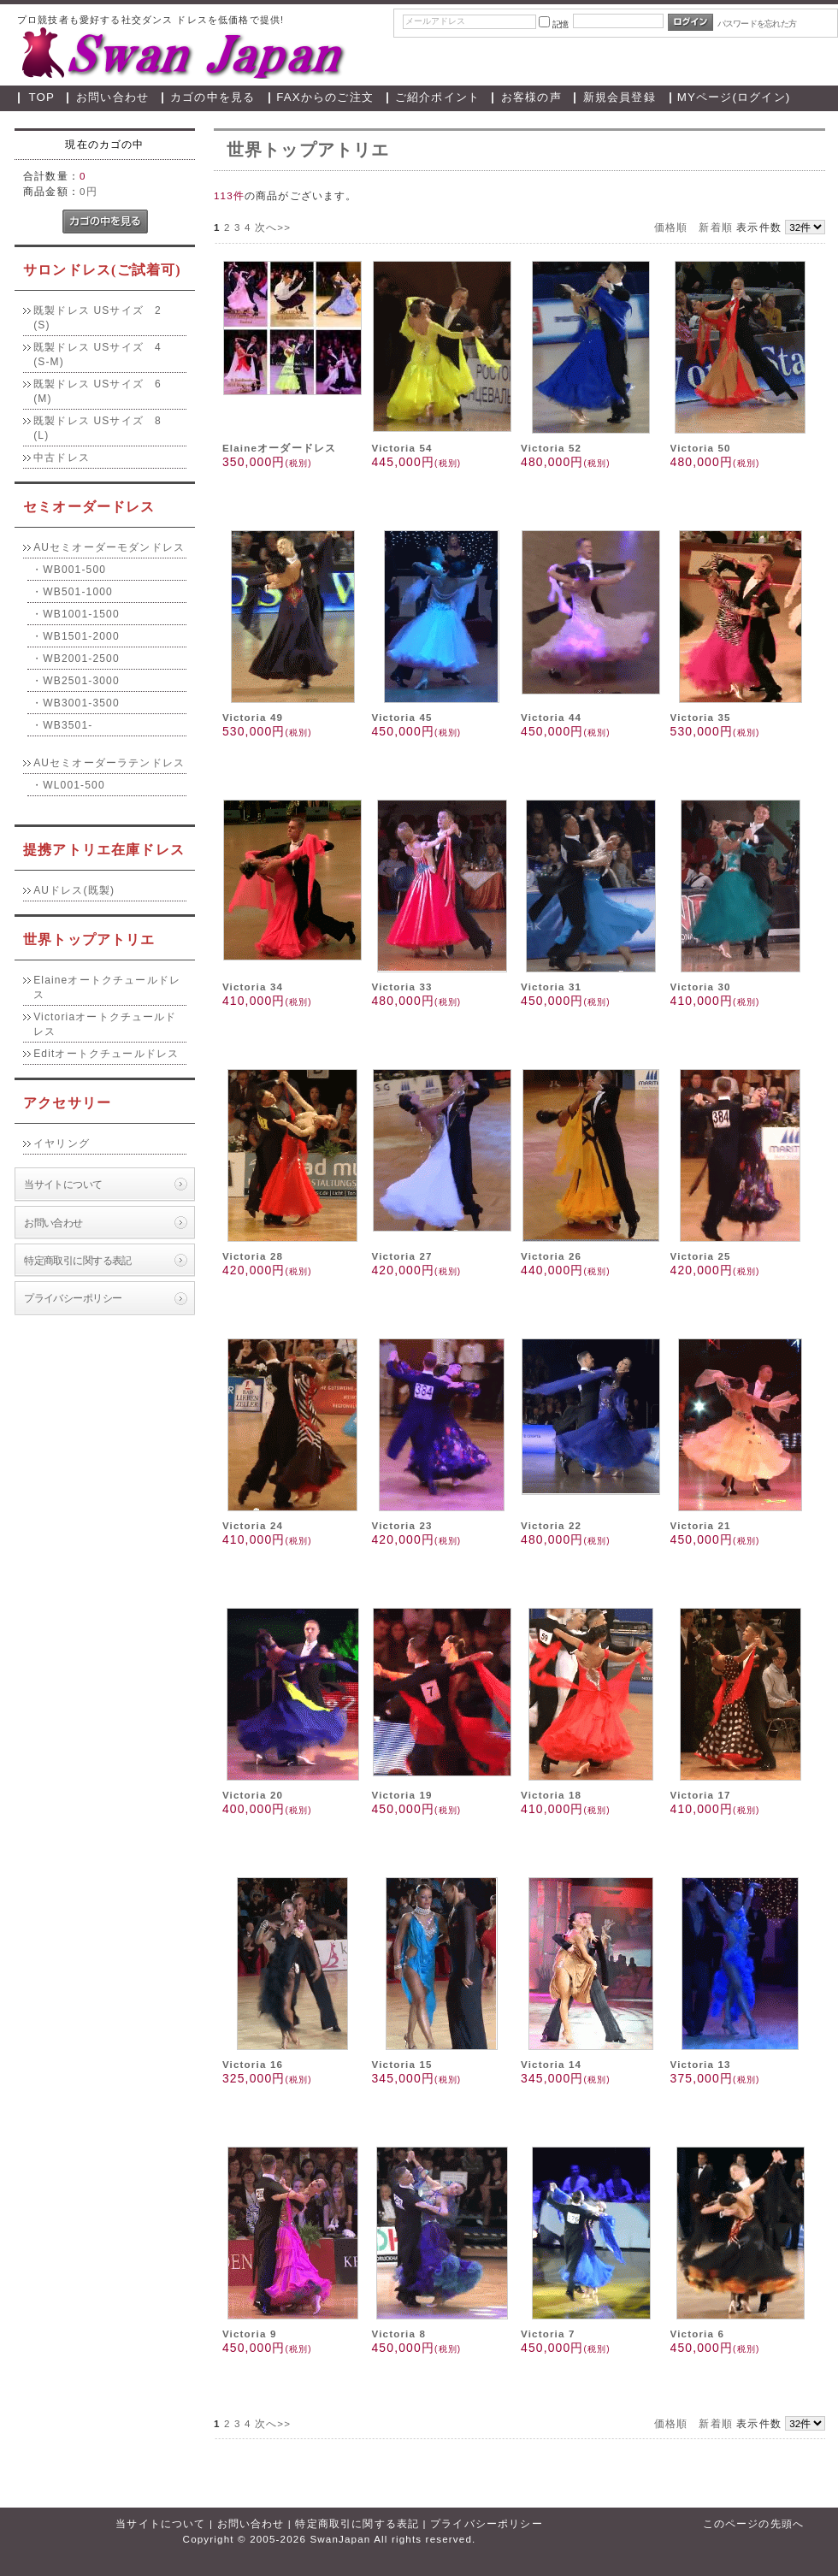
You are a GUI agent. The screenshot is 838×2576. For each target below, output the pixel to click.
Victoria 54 (401, 447)
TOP (42, 97)
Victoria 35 (700, 717)
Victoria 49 (252, 717)
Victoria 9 (249, 2333)
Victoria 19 (401, 1794)
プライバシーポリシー (72, 1297)
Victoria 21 (700, 1525)
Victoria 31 (551, 986)
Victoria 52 (551, 447)
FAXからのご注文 (325, 97)
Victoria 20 (252, 1794)
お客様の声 (531, 97)
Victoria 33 (401, 986)
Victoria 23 (401, 1525)
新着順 (715, 227)
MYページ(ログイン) (734, 97)
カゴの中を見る (212, 97)
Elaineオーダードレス (279, 447)
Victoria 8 (398, 2333)
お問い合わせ (112, 97)
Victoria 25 (700, 1255)
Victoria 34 (252, 986)
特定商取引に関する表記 (78, 1260)
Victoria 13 (700, 2064)
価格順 (671, 227)
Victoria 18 (551, 1794)
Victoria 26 (551, 1255)
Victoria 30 (700, 986)
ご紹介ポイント (437, 97)
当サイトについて (63, 1184)
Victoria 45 (401, 717)
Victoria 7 (548, 2333)
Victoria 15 (401, 2064)
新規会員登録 (619, 97)
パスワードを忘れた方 (757, 23)
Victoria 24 (252, 1525)
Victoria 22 (551, 1525)
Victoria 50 (700, 447)
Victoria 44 (551, 717)
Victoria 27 (401, 1255)
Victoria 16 (252, 2064)
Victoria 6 (697, 2333)
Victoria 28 (252, 1255)
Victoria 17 (700, 1794)
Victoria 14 (551, 2064)
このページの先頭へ (753, 2523)
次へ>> (273, 227)
